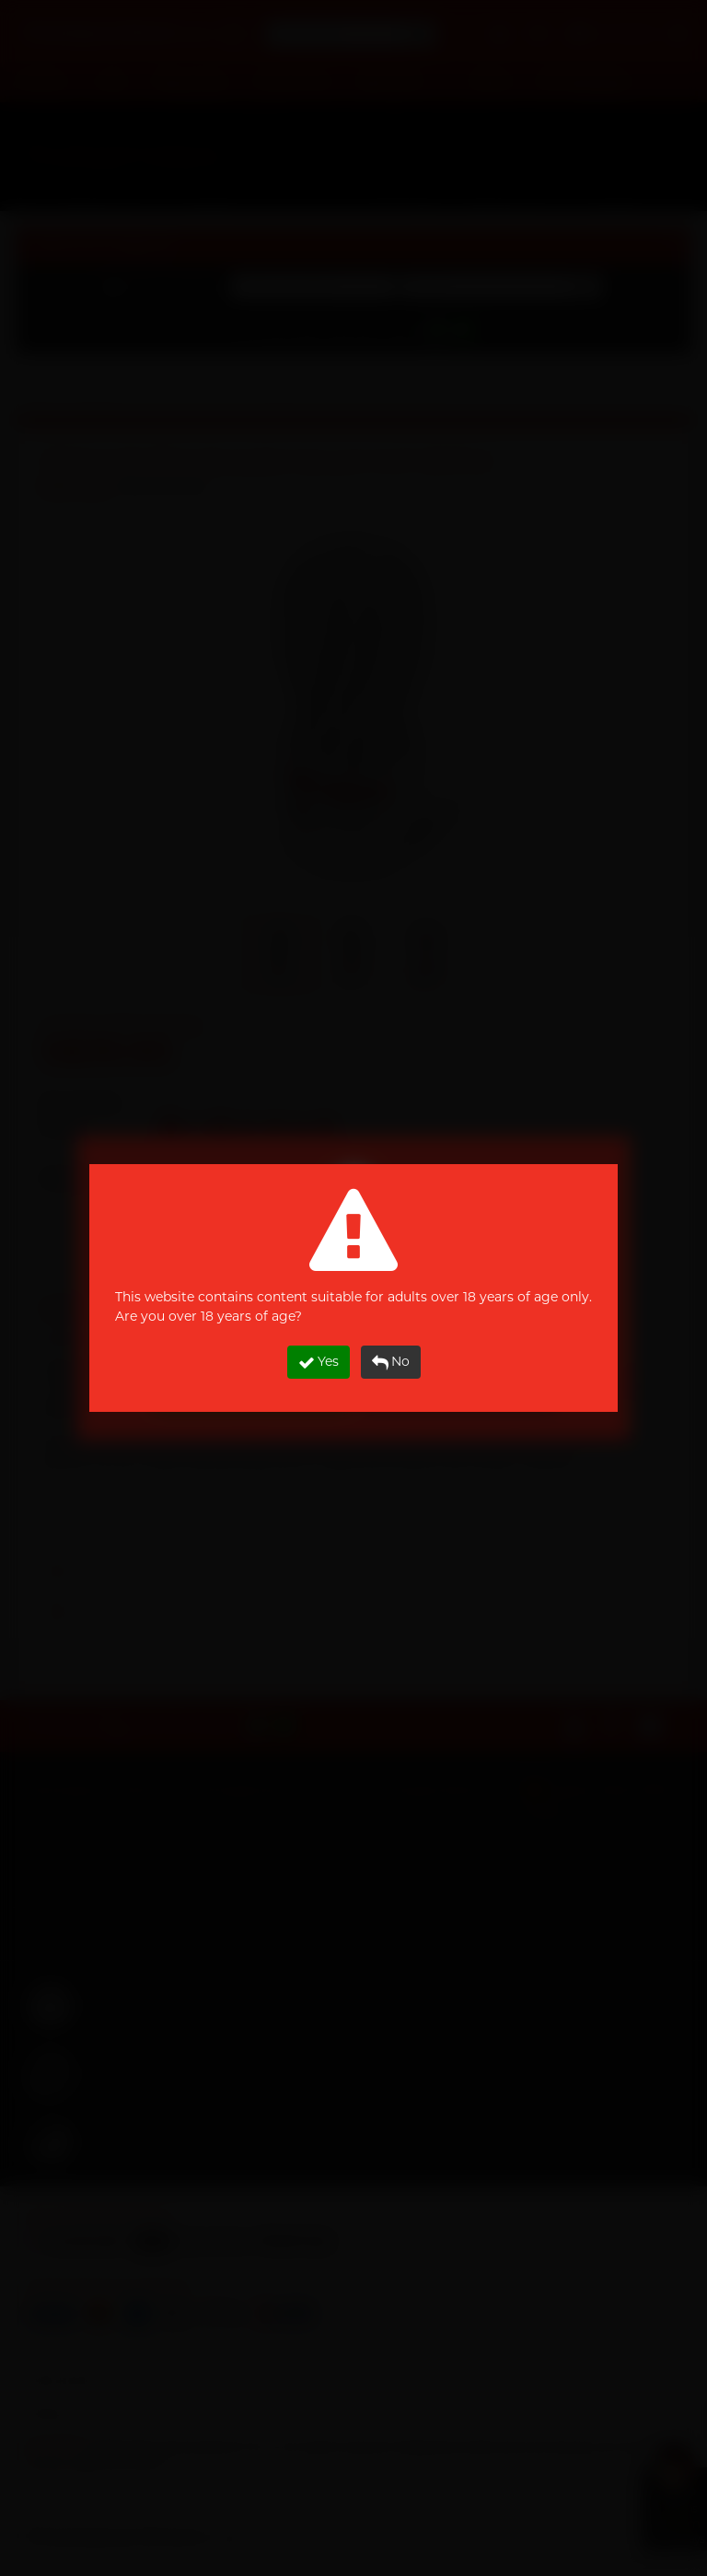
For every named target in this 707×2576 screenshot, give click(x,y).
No (391, 1361)
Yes (318, 1361)
